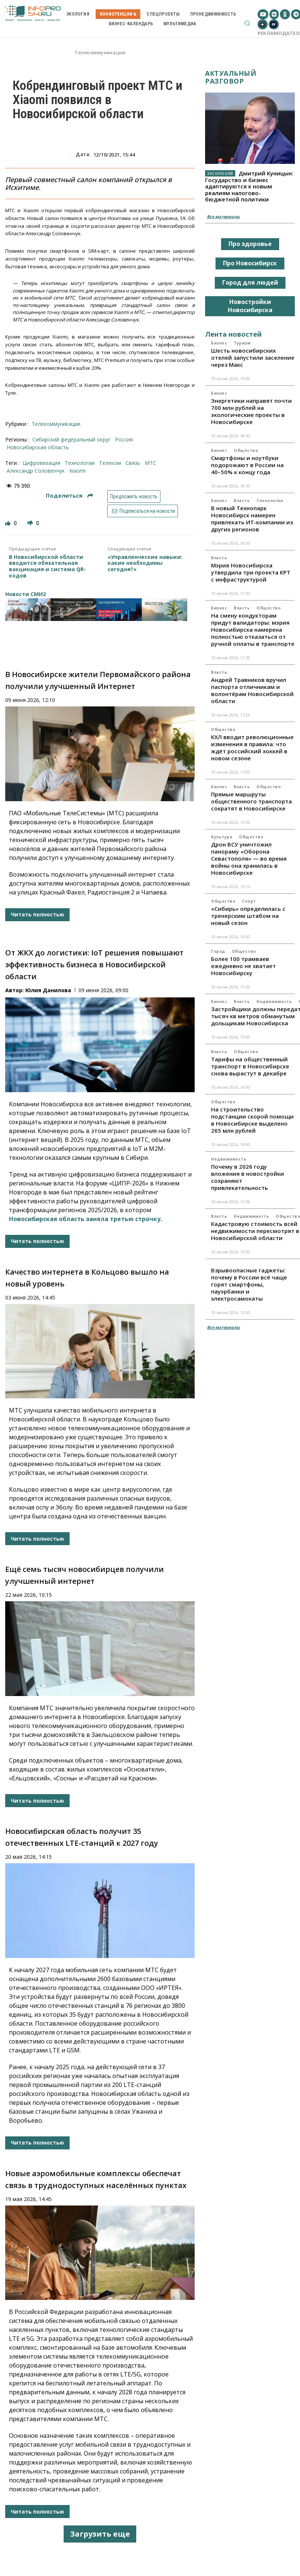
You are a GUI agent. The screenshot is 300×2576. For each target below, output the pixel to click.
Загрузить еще (100, 2534)
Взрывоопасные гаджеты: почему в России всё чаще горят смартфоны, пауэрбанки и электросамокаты (249, 1284)
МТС (150, 462)
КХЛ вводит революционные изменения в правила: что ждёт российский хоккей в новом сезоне (252, 747)
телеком (110, 462)
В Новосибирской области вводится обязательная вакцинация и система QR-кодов (47, 566)
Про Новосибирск (250, 263)
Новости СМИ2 (25, 594)
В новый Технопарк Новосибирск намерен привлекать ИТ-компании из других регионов (252, 518)
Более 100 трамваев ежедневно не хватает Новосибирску (243, 966)
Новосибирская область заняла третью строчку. (85, 1219)
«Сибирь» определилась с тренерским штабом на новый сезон (248, 915)
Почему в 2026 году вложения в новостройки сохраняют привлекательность (247, 1177)
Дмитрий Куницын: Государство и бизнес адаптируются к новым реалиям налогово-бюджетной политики (249, 186)
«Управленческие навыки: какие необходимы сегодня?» (145, 563)
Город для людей (250, 282)
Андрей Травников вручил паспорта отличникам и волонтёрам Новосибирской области (252, 690)
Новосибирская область (38, 447)
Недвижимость (274, 1001)
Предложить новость (133, 496)
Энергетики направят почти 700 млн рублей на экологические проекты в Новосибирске (251, 411)
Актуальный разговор (230, 77)
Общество (246, 450)
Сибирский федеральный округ (71, 439)
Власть (242, 500)
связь (132, 462)
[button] (247, 23)
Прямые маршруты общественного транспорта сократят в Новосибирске (251, 801)
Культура (221, 837)
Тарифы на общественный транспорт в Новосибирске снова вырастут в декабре (250, 1066)
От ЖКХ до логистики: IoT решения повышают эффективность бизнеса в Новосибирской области (94, 964)
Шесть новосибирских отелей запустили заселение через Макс (252, 357)
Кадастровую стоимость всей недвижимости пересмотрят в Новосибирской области (255, 1231)
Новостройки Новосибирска (250, 306)
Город (218, 951)
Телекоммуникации (99, 53)
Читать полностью (37, 914)
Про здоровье (250, 244)
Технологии (269, 500)
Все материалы (223, 216)
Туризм (242, 343)
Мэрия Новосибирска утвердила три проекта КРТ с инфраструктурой (250, 572)
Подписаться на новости (142, 511)
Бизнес (219, 343)
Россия (124, 439)
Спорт (249, 901)
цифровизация (41, 462)
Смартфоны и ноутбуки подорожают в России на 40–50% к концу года (247, 465)
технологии (80, 462)
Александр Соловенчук (36, 470)
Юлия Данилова (48, 990)
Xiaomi (77, 470)
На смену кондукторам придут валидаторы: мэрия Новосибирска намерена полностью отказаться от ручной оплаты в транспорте (252, 629)
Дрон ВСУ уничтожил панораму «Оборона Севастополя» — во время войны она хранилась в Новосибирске (249, 858)
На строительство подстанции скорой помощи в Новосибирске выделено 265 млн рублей (252, 1120)
